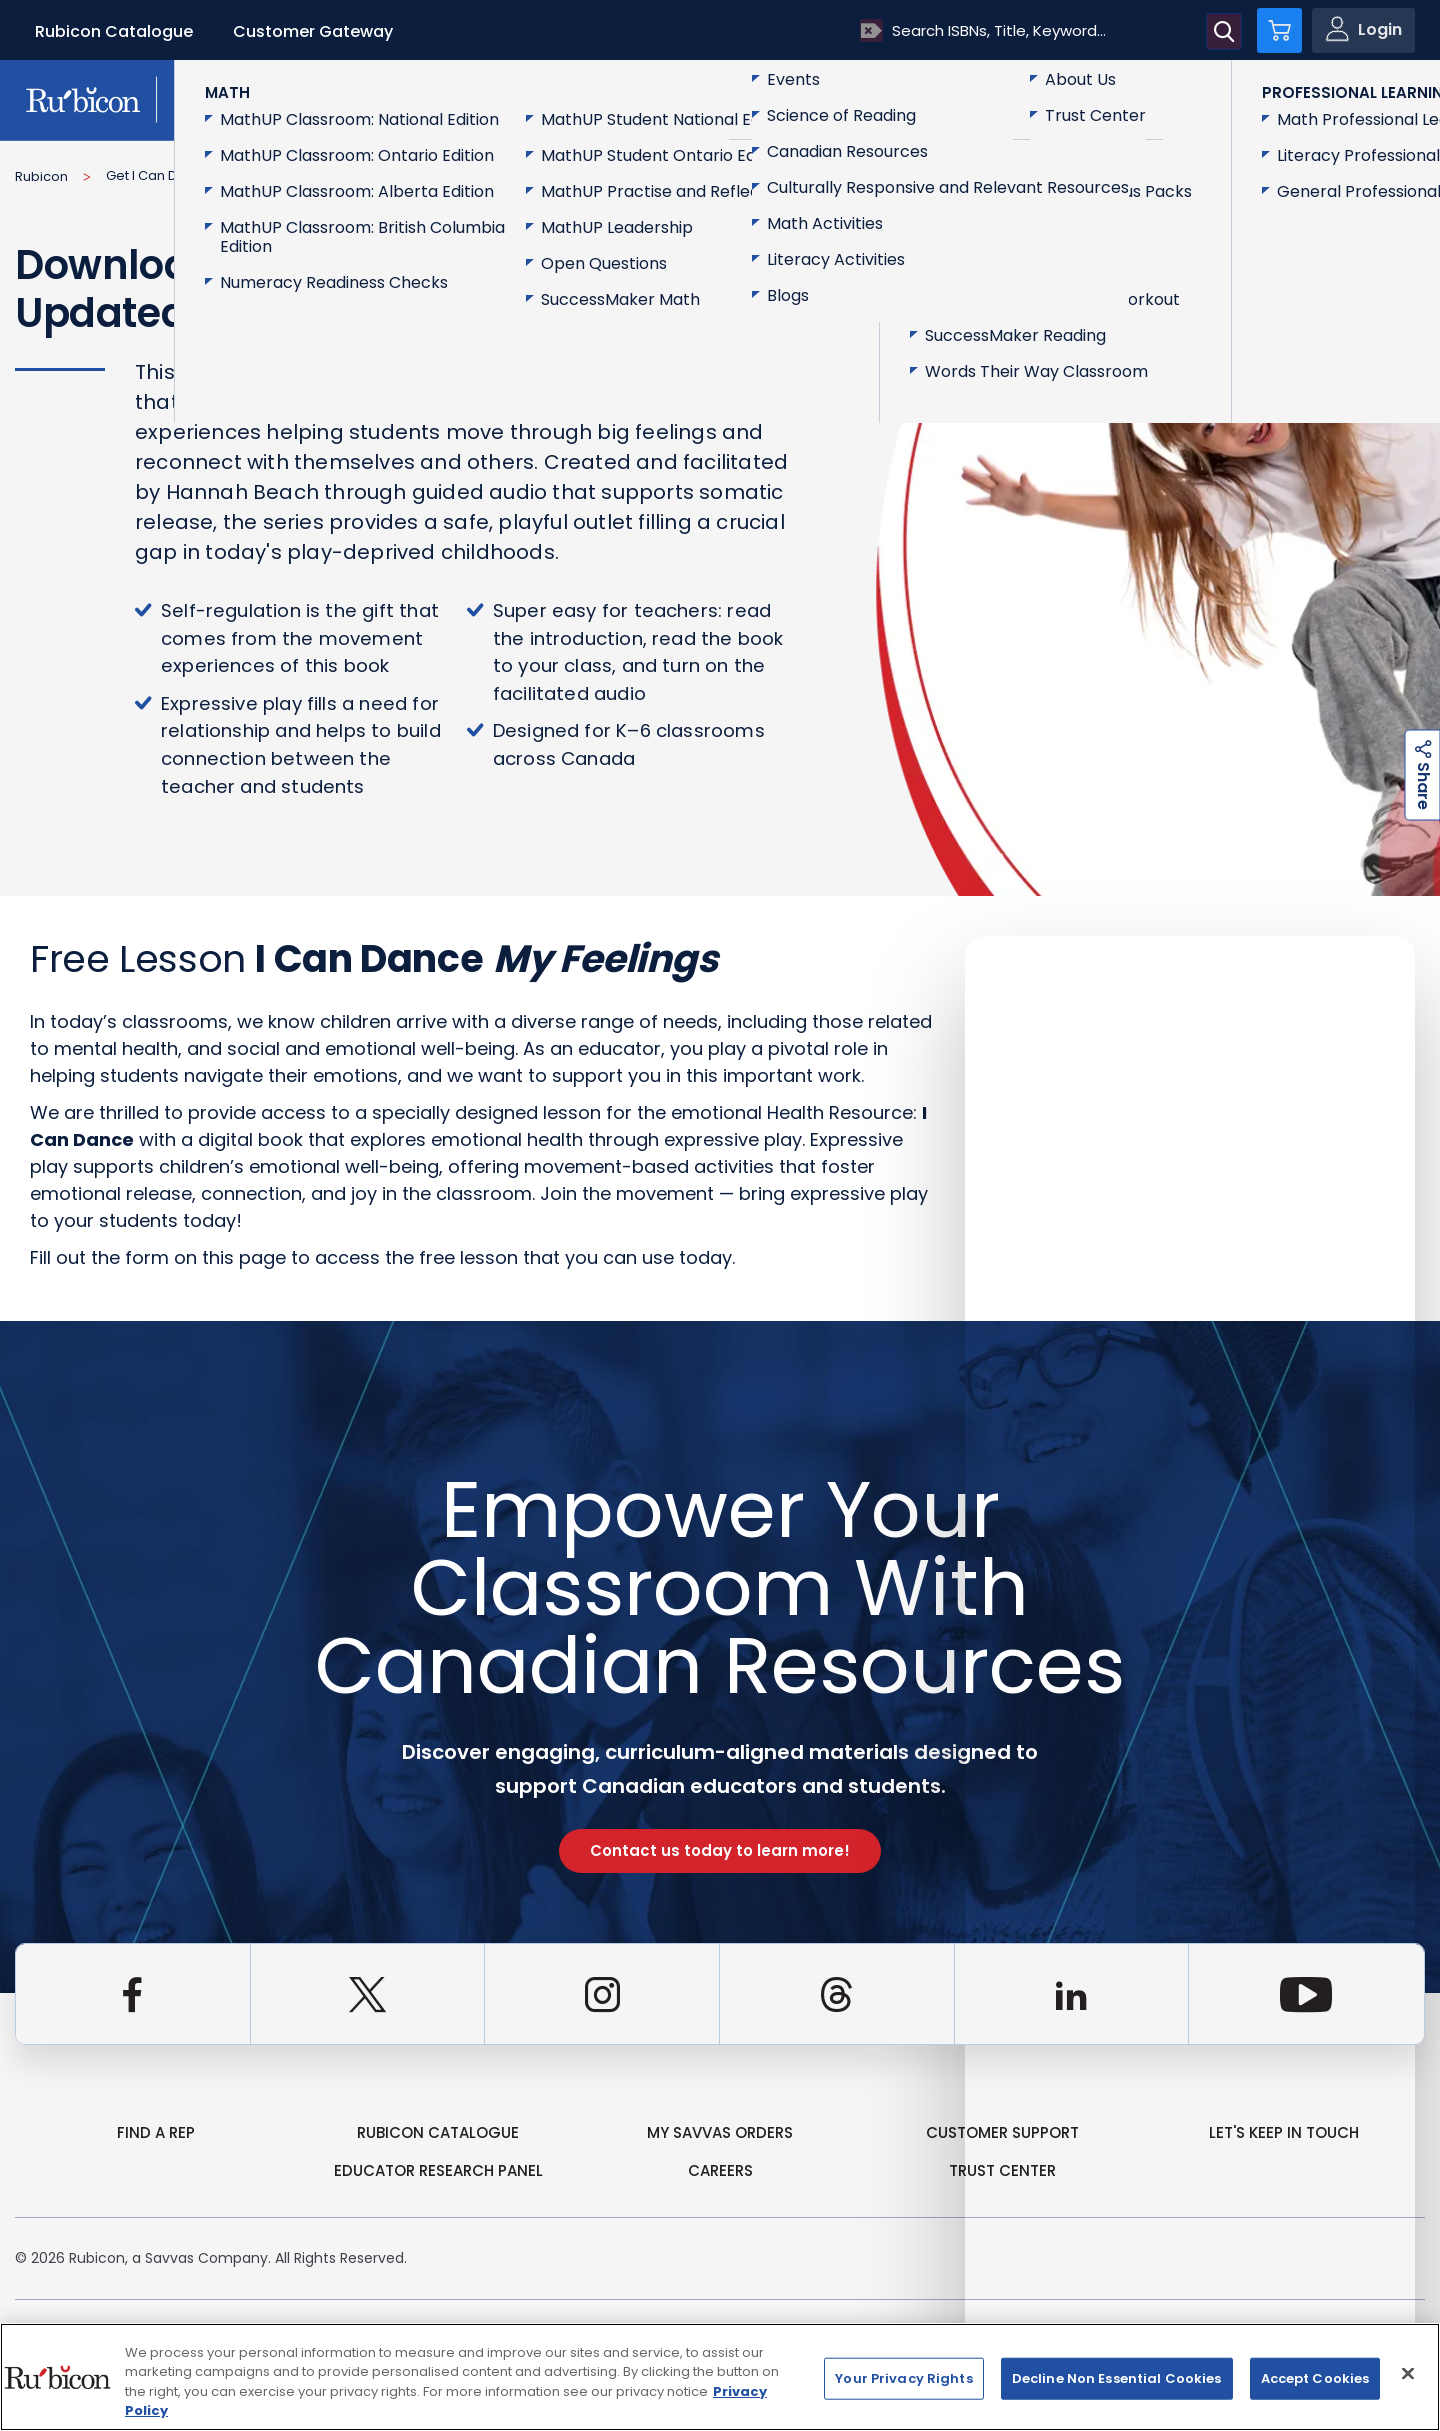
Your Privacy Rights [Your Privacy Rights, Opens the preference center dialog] (903, 2378)
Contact (1340, 98)
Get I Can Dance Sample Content (213, 175)
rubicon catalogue (438, 2132)
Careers (720, 2170)
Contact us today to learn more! (720, 1850)
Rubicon (41, 176)
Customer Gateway (313, 31)
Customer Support (1002, 2132)
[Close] (1408, 2373)
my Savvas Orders (720, 2132)
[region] (720, 2377)
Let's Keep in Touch (1284, 2132)
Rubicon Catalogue (114, 31)
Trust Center (1002, 2170)
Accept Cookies (1315, 2378)
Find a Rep (156, 2132)
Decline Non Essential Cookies (1117, 2378)
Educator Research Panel (438, 2170)
